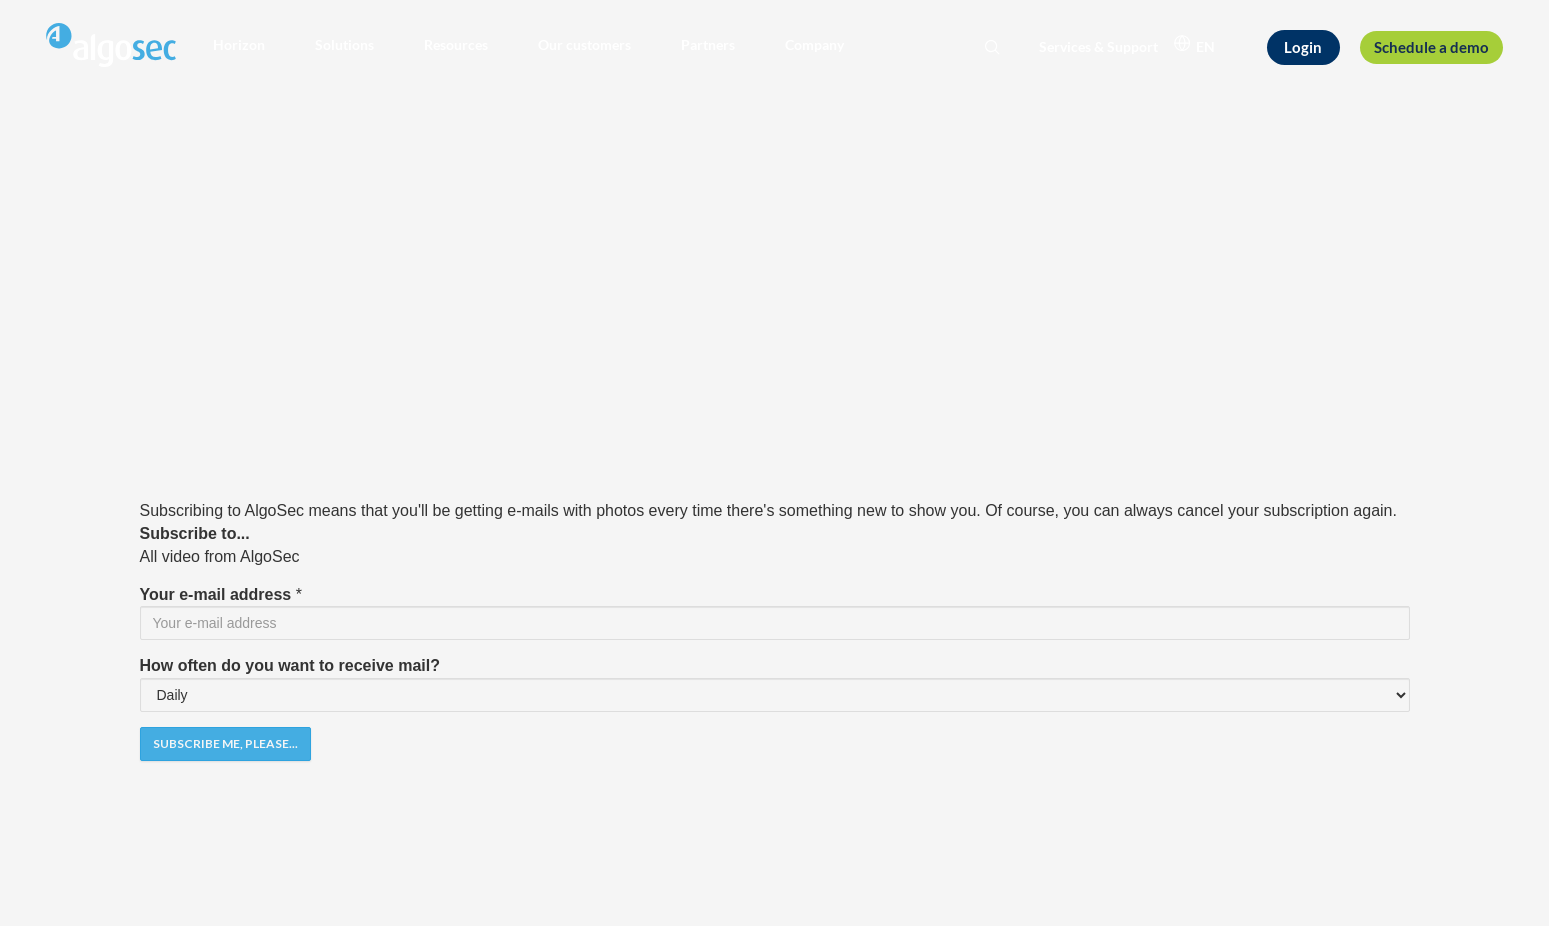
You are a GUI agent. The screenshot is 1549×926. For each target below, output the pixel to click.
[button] (239, 45)
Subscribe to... (195, 533)
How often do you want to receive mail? (290, 665)
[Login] (1303, 47)
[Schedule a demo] (1432, 48)
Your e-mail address (216, 594)
